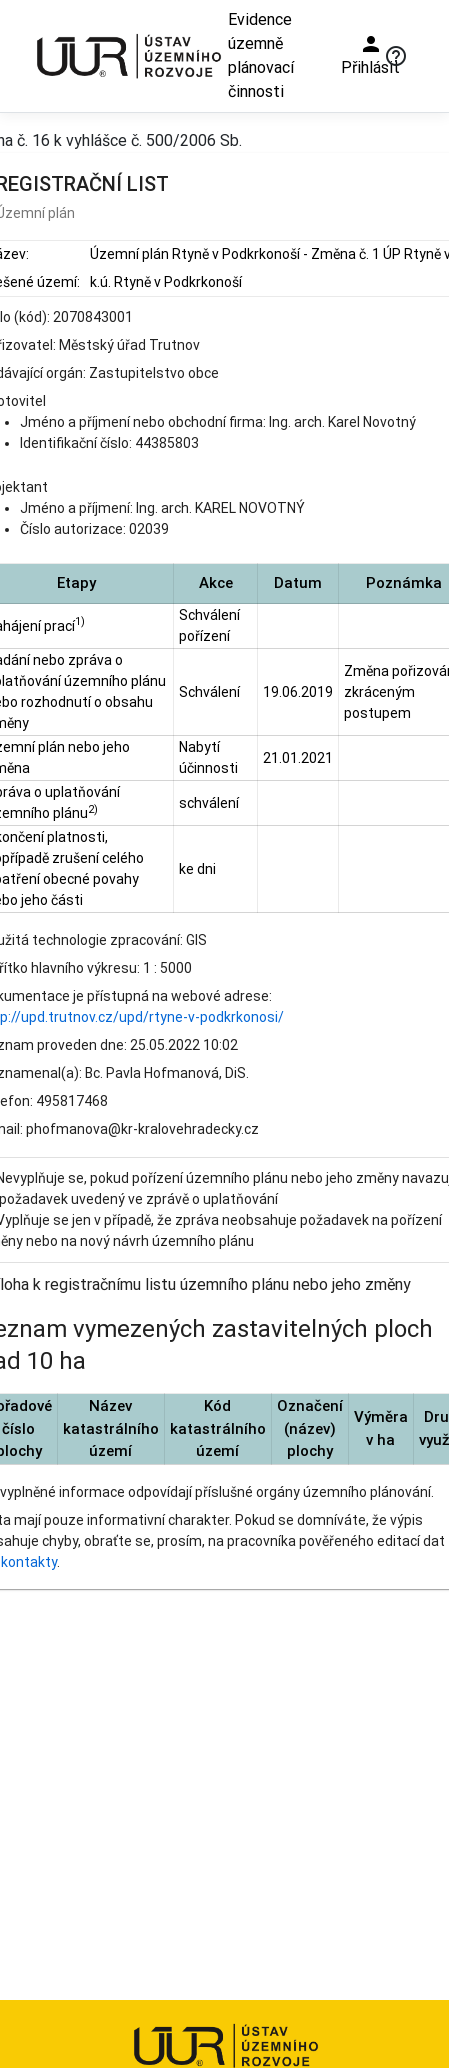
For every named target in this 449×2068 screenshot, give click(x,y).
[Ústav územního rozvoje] (128, 55)
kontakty (29, 1562)
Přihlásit (370, 54)
